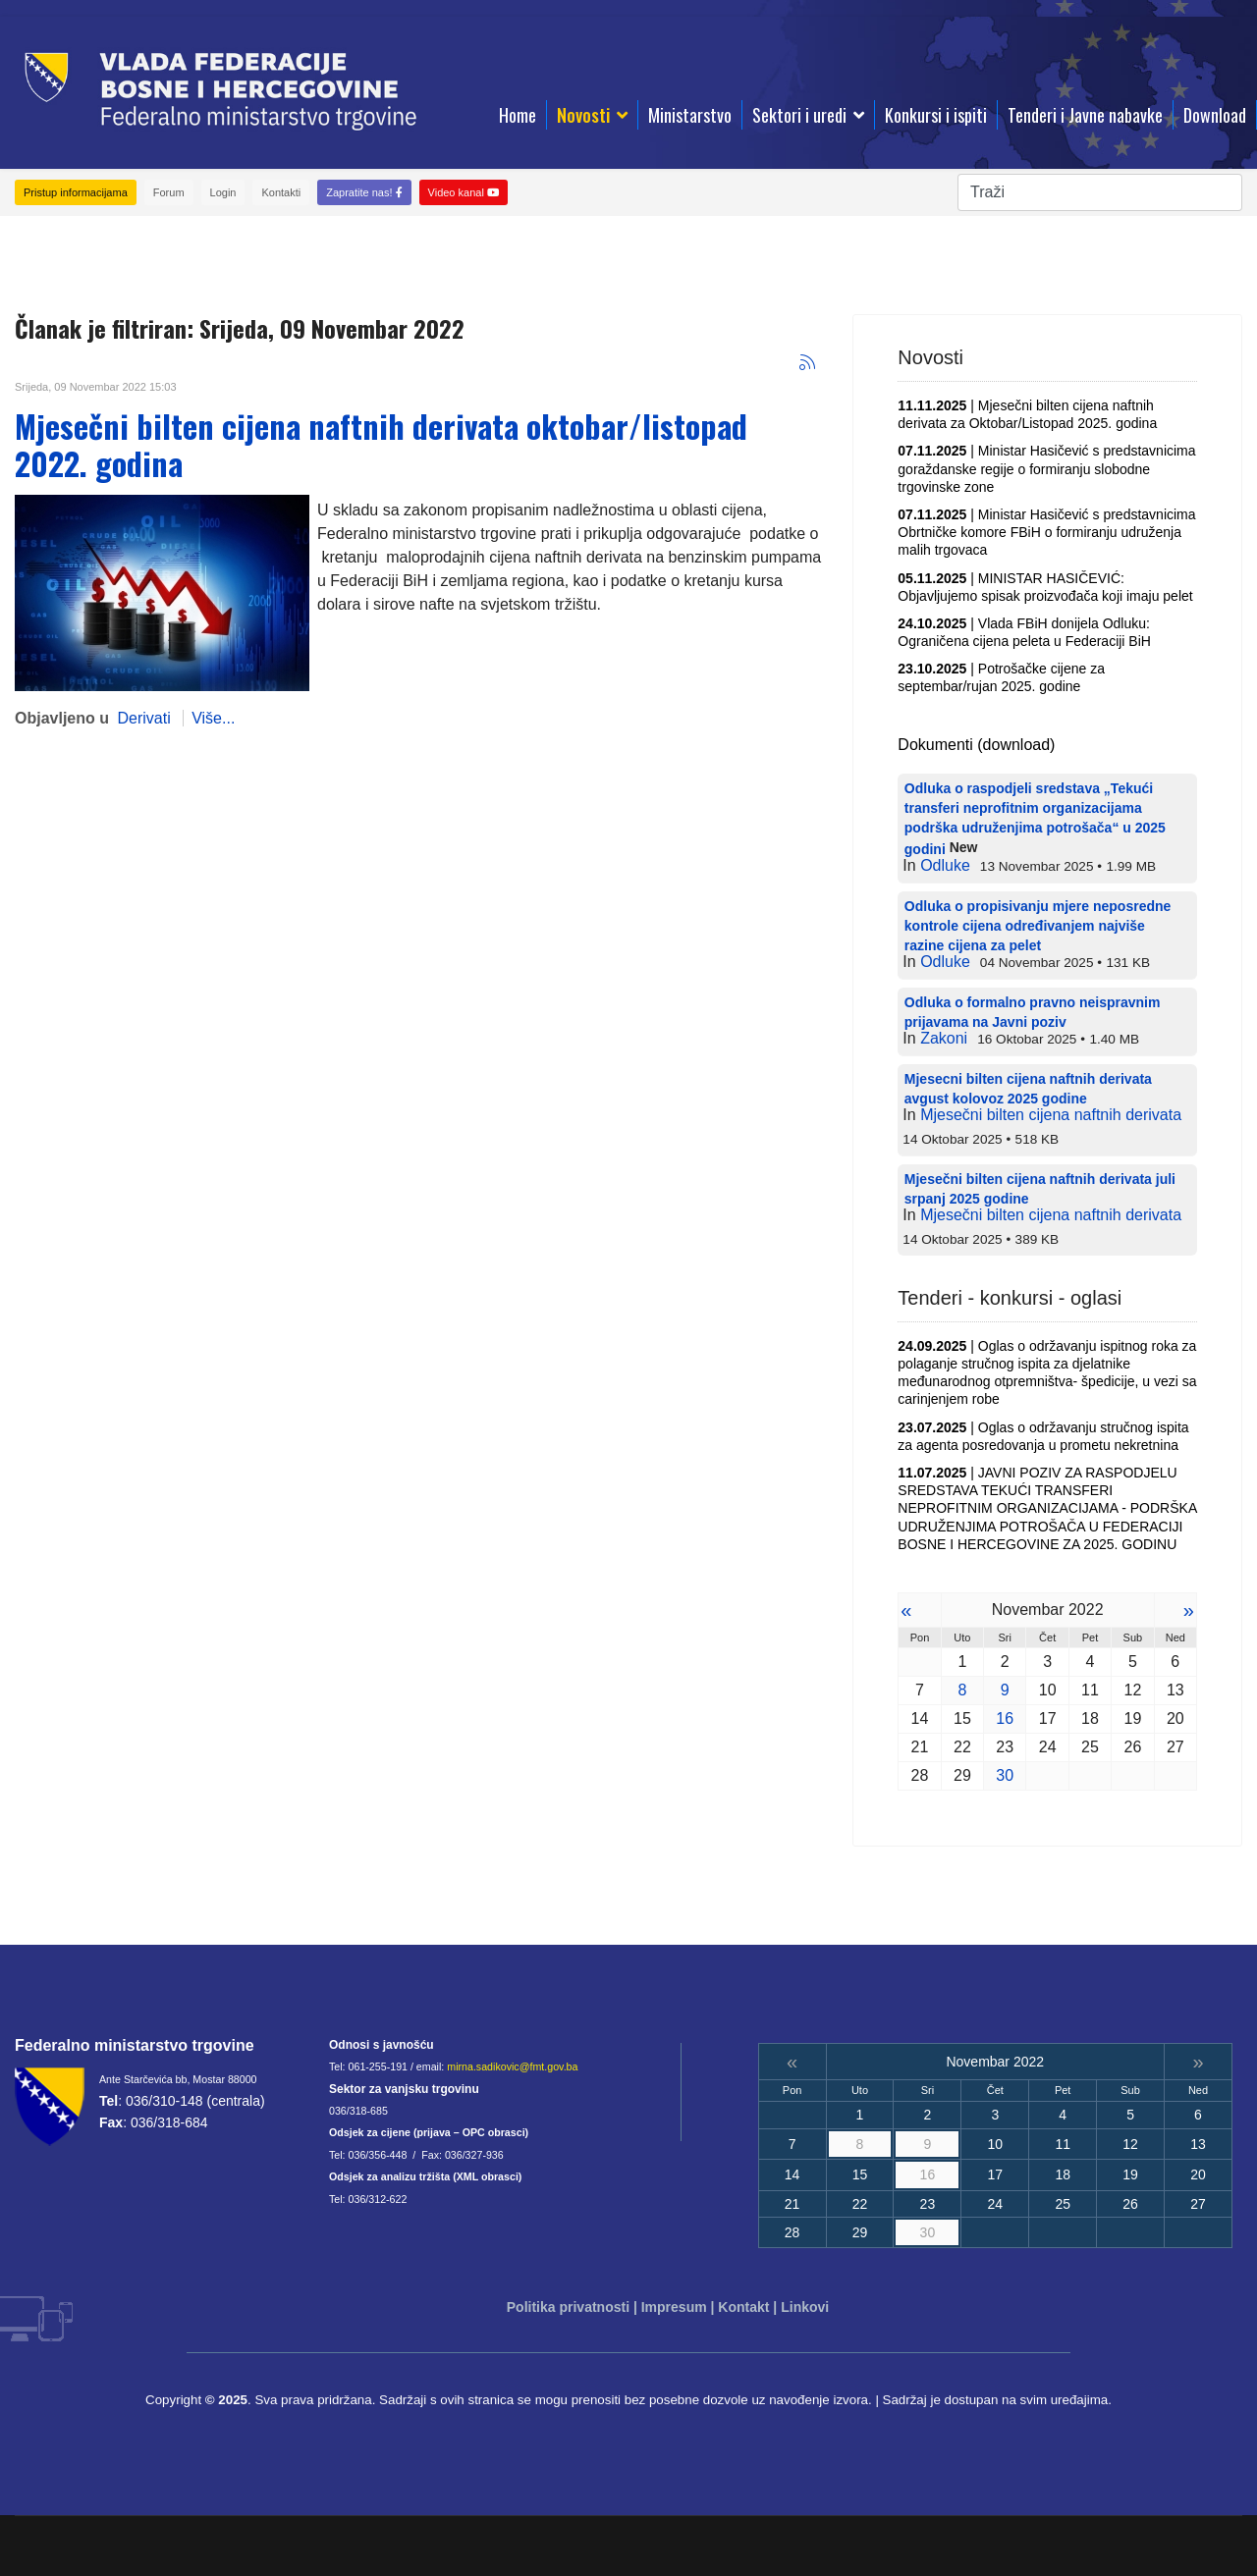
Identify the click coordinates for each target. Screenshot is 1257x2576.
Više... (213, 718)
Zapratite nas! (364, 192)
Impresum (674, 2307)
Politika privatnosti (568, 2307)
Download (1214, 115)
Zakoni (943, 1038)
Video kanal (463, 192)
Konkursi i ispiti (936, 115)
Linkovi (805, 2307)
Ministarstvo (690, 115)
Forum (169, 192)
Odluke (945, 865)
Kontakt (743, 2307)
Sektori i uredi (799, 115)
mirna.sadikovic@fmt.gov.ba (512, 2066)
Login (223, 192)
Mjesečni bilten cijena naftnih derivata (1050, 1114)
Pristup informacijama (76, 192)
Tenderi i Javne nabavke (1085, 115)
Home (517, 115)
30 (1004, 1775)
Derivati (143, 718)
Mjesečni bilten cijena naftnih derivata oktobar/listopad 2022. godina (381, 444)
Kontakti (281, 192)
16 (1004, 1718)
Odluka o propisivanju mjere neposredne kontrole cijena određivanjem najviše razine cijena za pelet (1038, 925)
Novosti (583, 115)
